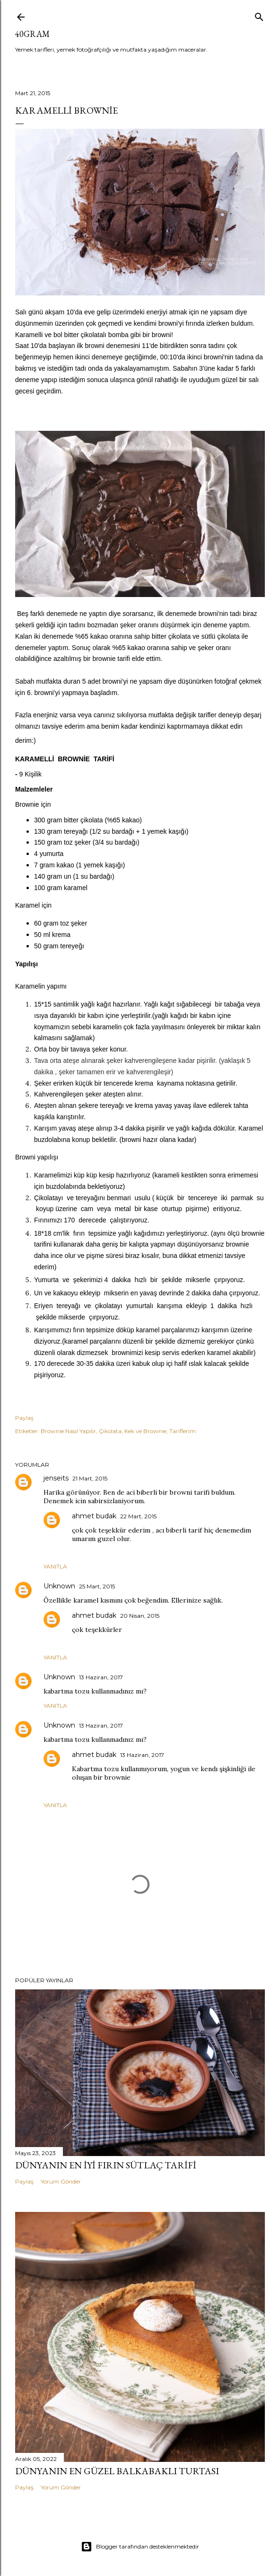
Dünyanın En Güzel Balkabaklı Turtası (117, 2471)
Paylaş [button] (24, 1417)
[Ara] (259, 15)
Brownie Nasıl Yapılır (68, 1431)
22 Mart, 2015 (138, 1516)
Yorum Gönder (61, 2181)
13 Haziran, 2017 (101, 1677)
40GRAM (32, 33)
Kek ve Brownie (145, 1431)
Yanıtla (55, 1566)
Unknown (59, 1586)
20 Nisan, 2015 (139, 1615)
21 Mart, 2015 (89, 1478)
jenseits (56, 1478)
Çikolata (110, 1431)
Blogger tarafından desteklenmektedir (140, 2546)
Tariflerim (182, 1431)
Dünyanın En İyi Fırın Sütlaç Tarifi (105, 2165)
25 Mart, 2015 (97, 1586)
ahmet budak (94, 1516)
